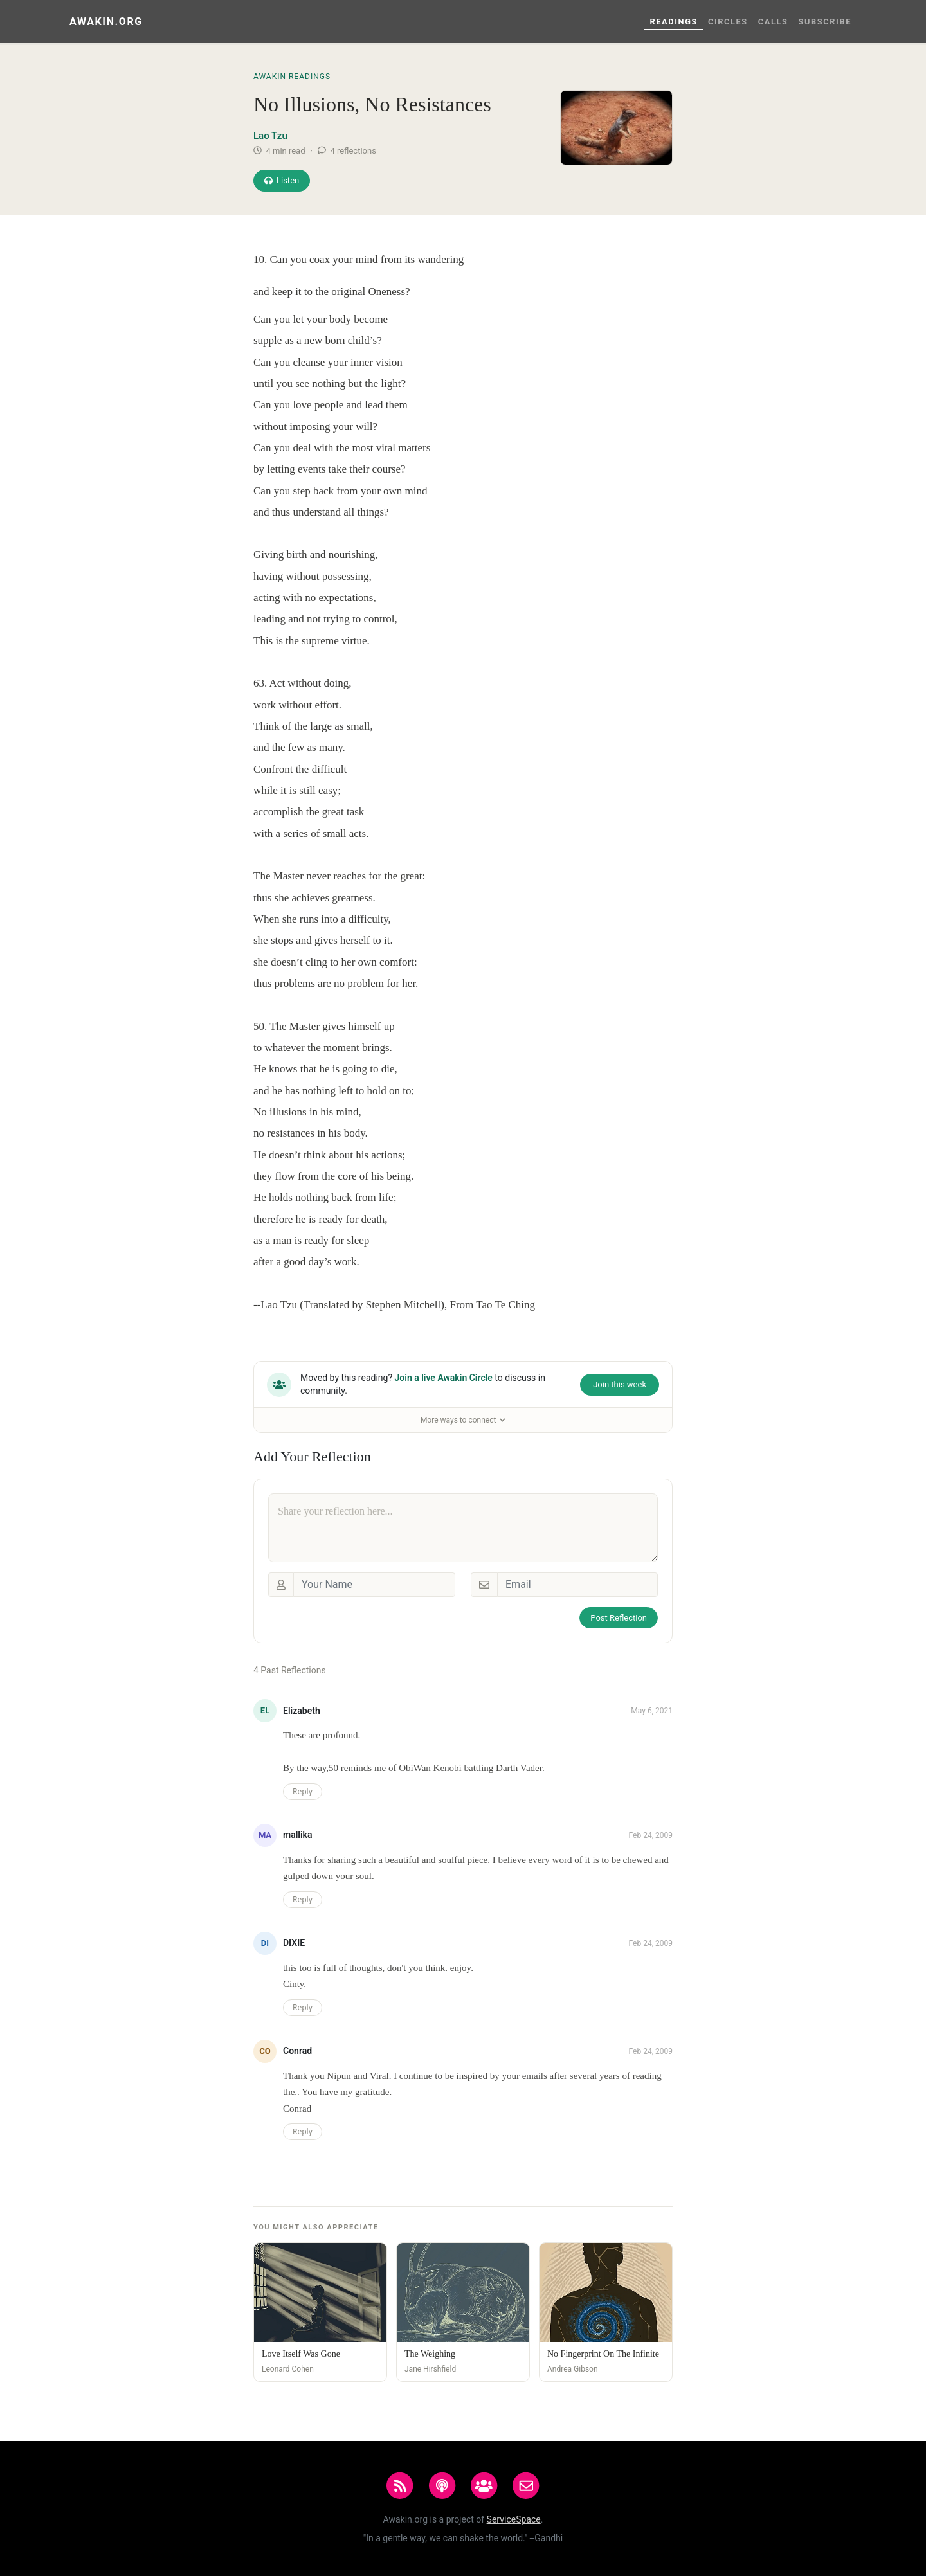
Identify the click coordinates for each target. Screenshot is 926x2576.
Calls (773, 21)
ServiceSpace (514, 2519)
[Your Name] (374, 1584)
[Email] (577, 1584)
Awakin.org (106, 21)
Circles (728, 21)
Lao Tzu (270, 135)
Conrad (297, 2051)
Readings (673, 21)
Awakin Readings (292, 76)
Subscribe (825, 21)
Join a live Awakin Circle (444, 1378)
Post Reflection (618, 1618)
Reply (303, 1791)
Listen (281, 180)
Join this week (619, 1384)
